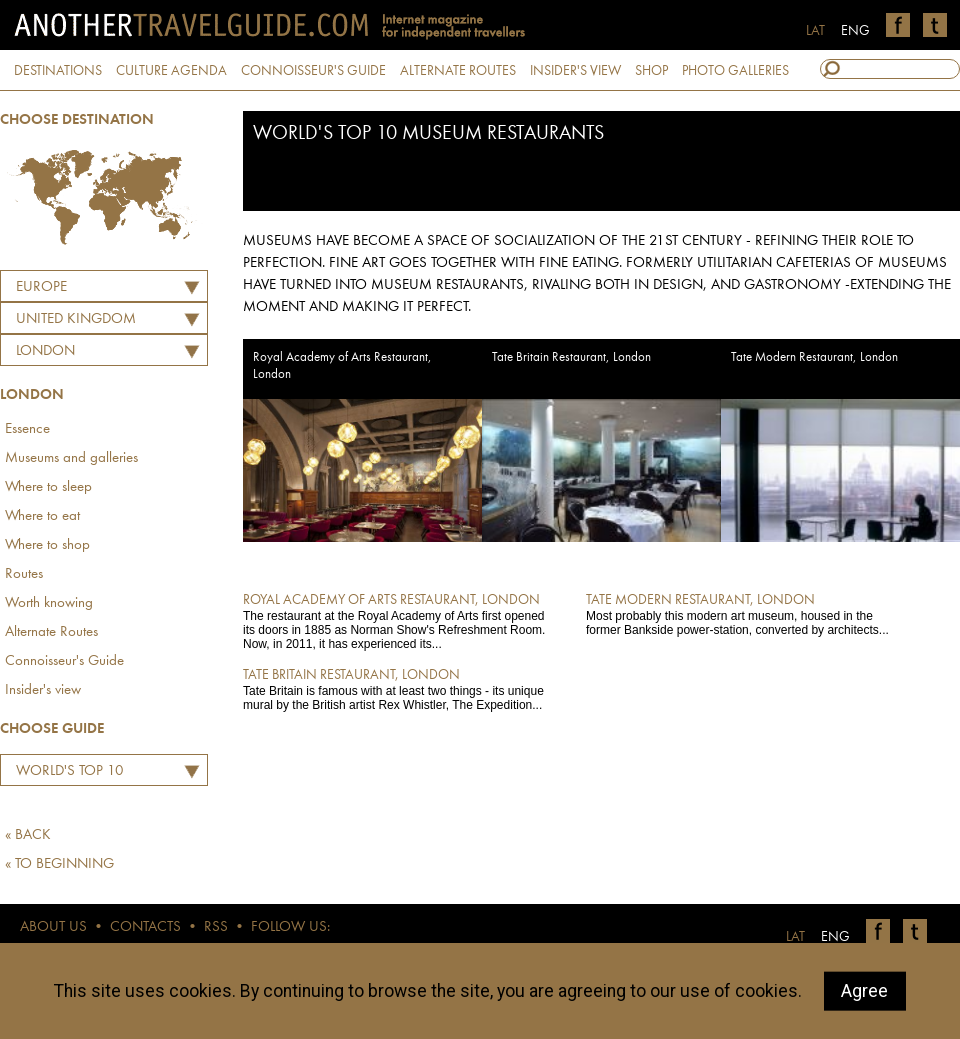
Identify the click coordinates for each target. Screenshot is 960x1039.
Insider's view (43, 690)
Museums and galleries (71, 458)
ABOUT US (53, 927)
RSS (216, 927)
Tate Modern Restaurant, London (814, 357)
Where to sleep (48, 487)
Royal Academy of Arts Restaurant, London (342, 366)
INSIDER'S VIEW (575, 71)
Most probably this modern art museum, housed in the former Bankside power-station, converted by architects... (743, 614)
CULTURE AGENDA (171, 71)
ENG (855, 31)
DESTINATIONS (58, 71)
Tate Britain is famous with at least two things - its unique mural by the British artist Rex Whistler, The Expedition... (400, 689)
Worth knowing (49, 603)
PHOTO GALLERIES (735, 71)
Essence (27, 429)
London (45, 351)
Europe (41, 287)
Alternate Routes (51, 632)
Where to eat (42, 516)
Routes (24, 574)
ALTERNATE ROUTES (458, 71)
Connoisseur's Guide (64, 661)
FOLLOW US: (290, 927)
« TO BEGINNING (59, 864)
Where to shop (47, 545)
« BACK (28, 835)
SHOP (651, 71)
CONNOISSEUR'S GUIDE (313, 71)
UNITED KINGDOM (76, 319)
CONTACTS (145, 927)
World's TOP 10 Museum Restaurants (82, 774)
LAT (815, 31)
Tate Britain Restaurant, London (571, 357)
